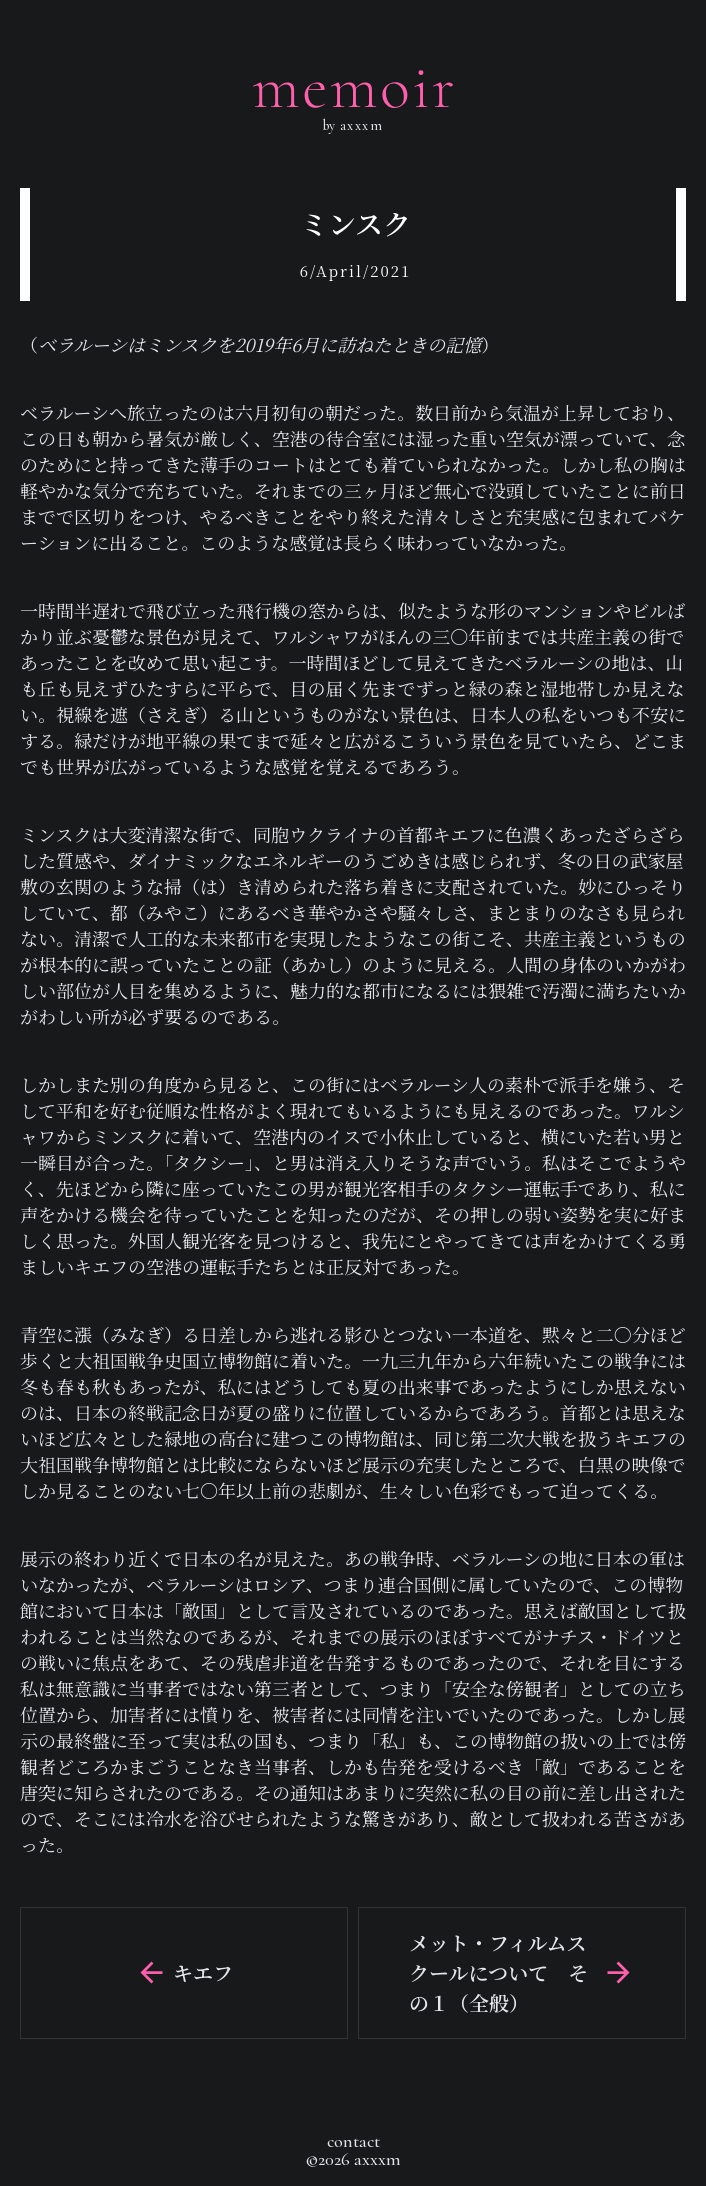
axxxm (359, 125)
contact (353, 2141)
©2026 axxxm (353, 2159)
